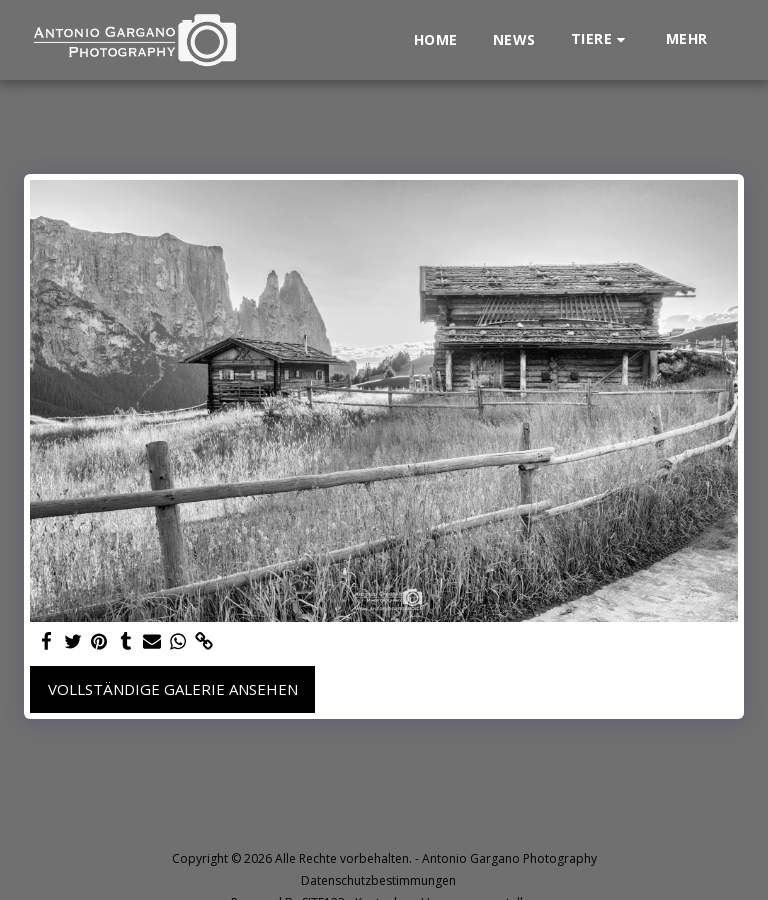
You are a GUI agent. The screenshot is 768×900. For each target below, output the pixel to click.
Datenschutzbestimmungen (378, 880)
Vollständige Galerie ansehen (173, 689)
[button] (601, 39)
